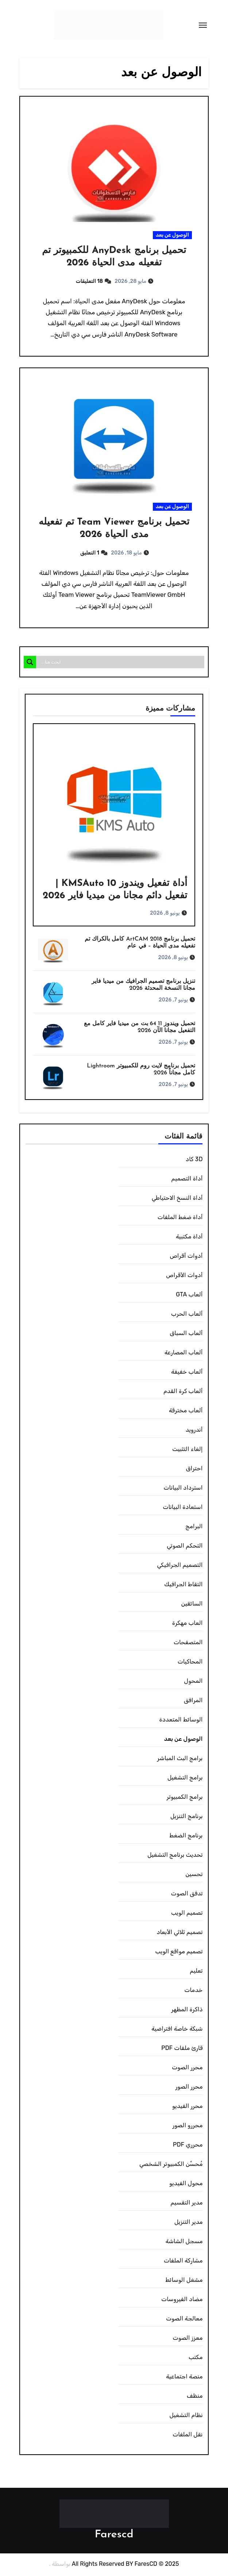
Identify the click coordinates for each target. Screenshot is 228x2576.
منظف (194, 2396)
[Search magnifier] (30, 663)
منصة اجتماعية (184, 2377)
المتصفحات (188, 1643)
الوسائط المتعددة (180, 1720)
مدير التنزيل (188, 2222)
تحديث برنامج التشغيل (175, 1855)
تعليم (196, 1971)
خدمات (193, 1991)
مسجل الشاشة (183, 2242)
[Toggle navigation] (203, 25)
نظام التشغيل (185, 2416)
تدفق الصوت (186, 1894)
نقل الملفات (187, 2435)
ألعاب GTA (189, 1295)
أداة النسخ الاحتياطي (176, 1198)
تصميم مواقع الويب (178, 1952)
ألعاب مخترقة (186, 1411)
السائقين (191, 1604)
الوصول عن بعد (172, 235)
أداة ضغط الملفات (179, 1218)
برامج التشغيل (185, 1778)
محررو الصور (187, 2126)
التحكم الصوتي (184, 1546)
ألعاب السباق (186, 1334)
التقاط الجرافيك (183, 1585)
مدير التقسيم (186, 2203)
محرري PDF (188, 2145)
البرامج (193, 1527)
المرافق (192, 1701)
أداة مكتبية (189, 1237)
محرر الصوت (187, 2068)
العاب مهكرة (187, 1623)
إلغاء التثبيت (187, 1450)
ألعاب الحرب (187, 1314)
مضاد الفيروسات (181, 2300)
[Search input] (122, 663)
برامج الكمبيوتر (185, 1797)
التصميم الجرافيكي (179, 1566)
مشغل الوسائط (183, 2280)
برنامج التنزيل (186, 1817)
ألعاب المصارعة (184, 1353)
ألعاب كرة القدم (182, 1392)
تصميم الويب (187, 1913)
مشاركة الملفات (183, 2261)
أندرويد (193, 1430)
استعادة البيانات (182, 1508)
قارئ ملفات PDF (181, 2049)
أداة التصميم (186, 1179)
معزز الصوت (187, 2338)
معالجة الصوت (184, 2319)
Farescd (113, 2535)
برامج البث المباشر (180, 1759)
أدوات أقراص (186, 1256)
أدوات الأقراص (184, 1276)
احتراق (194, 1469)
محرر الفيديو (187, 2107)
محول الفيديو (186, 2184)
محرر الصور (188, 2087)
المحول (193, 1681)
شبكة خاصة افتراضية (176, 2029)
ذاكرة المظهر (186, 2010)
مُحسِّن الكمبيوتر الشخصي (171, 2164)
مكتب (196, 2358)
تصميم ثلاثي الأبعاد (179, 1933)
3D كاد (194, 1160)
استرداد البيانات (182, 1488)
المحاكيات (190, 1662)
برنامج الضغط (185, 1836)
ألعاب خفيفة (186, 1372)
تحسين (193, 1875)
